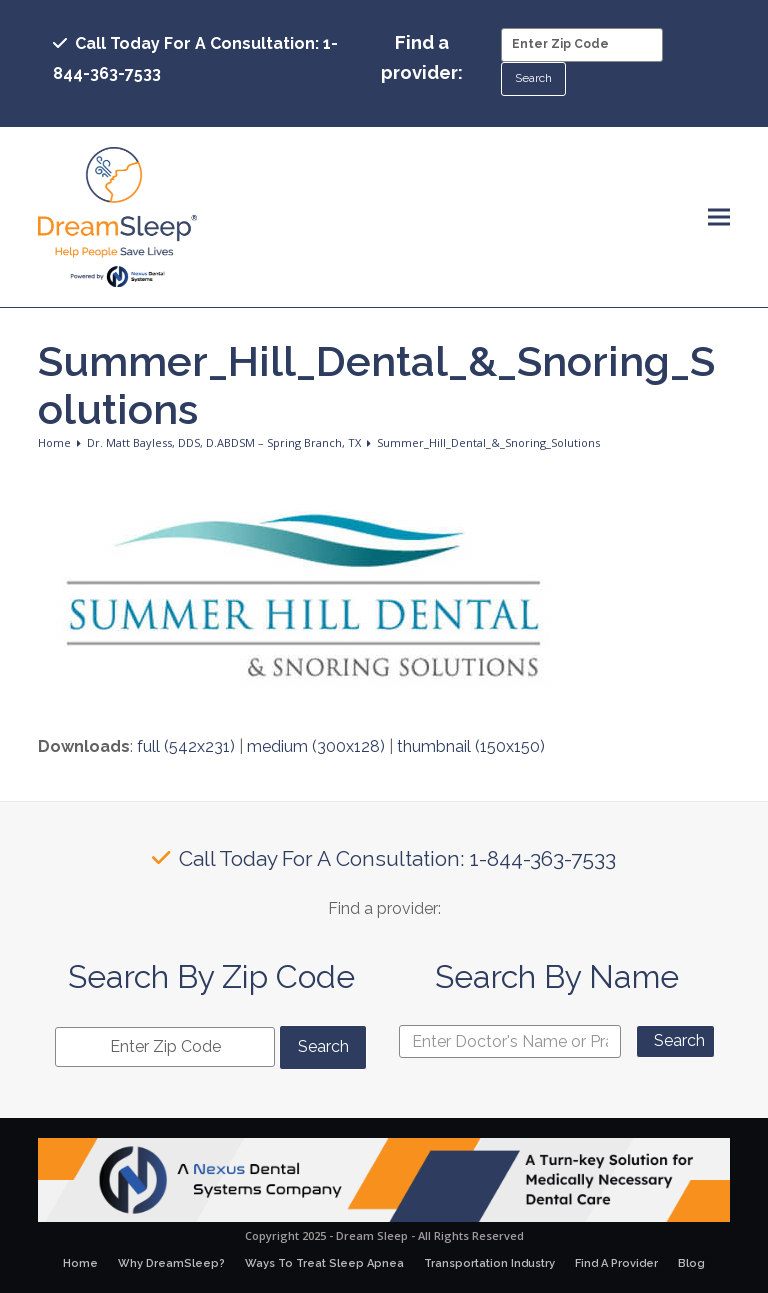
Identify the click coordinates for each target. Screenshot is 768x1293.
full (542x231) (186, 746)
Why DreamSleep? (171, 1263)
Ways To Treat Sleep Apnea (324, 1263)
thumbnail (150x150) (471, 746)
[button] (719, 217)
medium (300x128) (316, 746)
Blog (691, 1263)
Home (80, 1263)
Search (679, 1040)
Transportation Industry (489, 1263)
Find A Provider (616, 1263)
